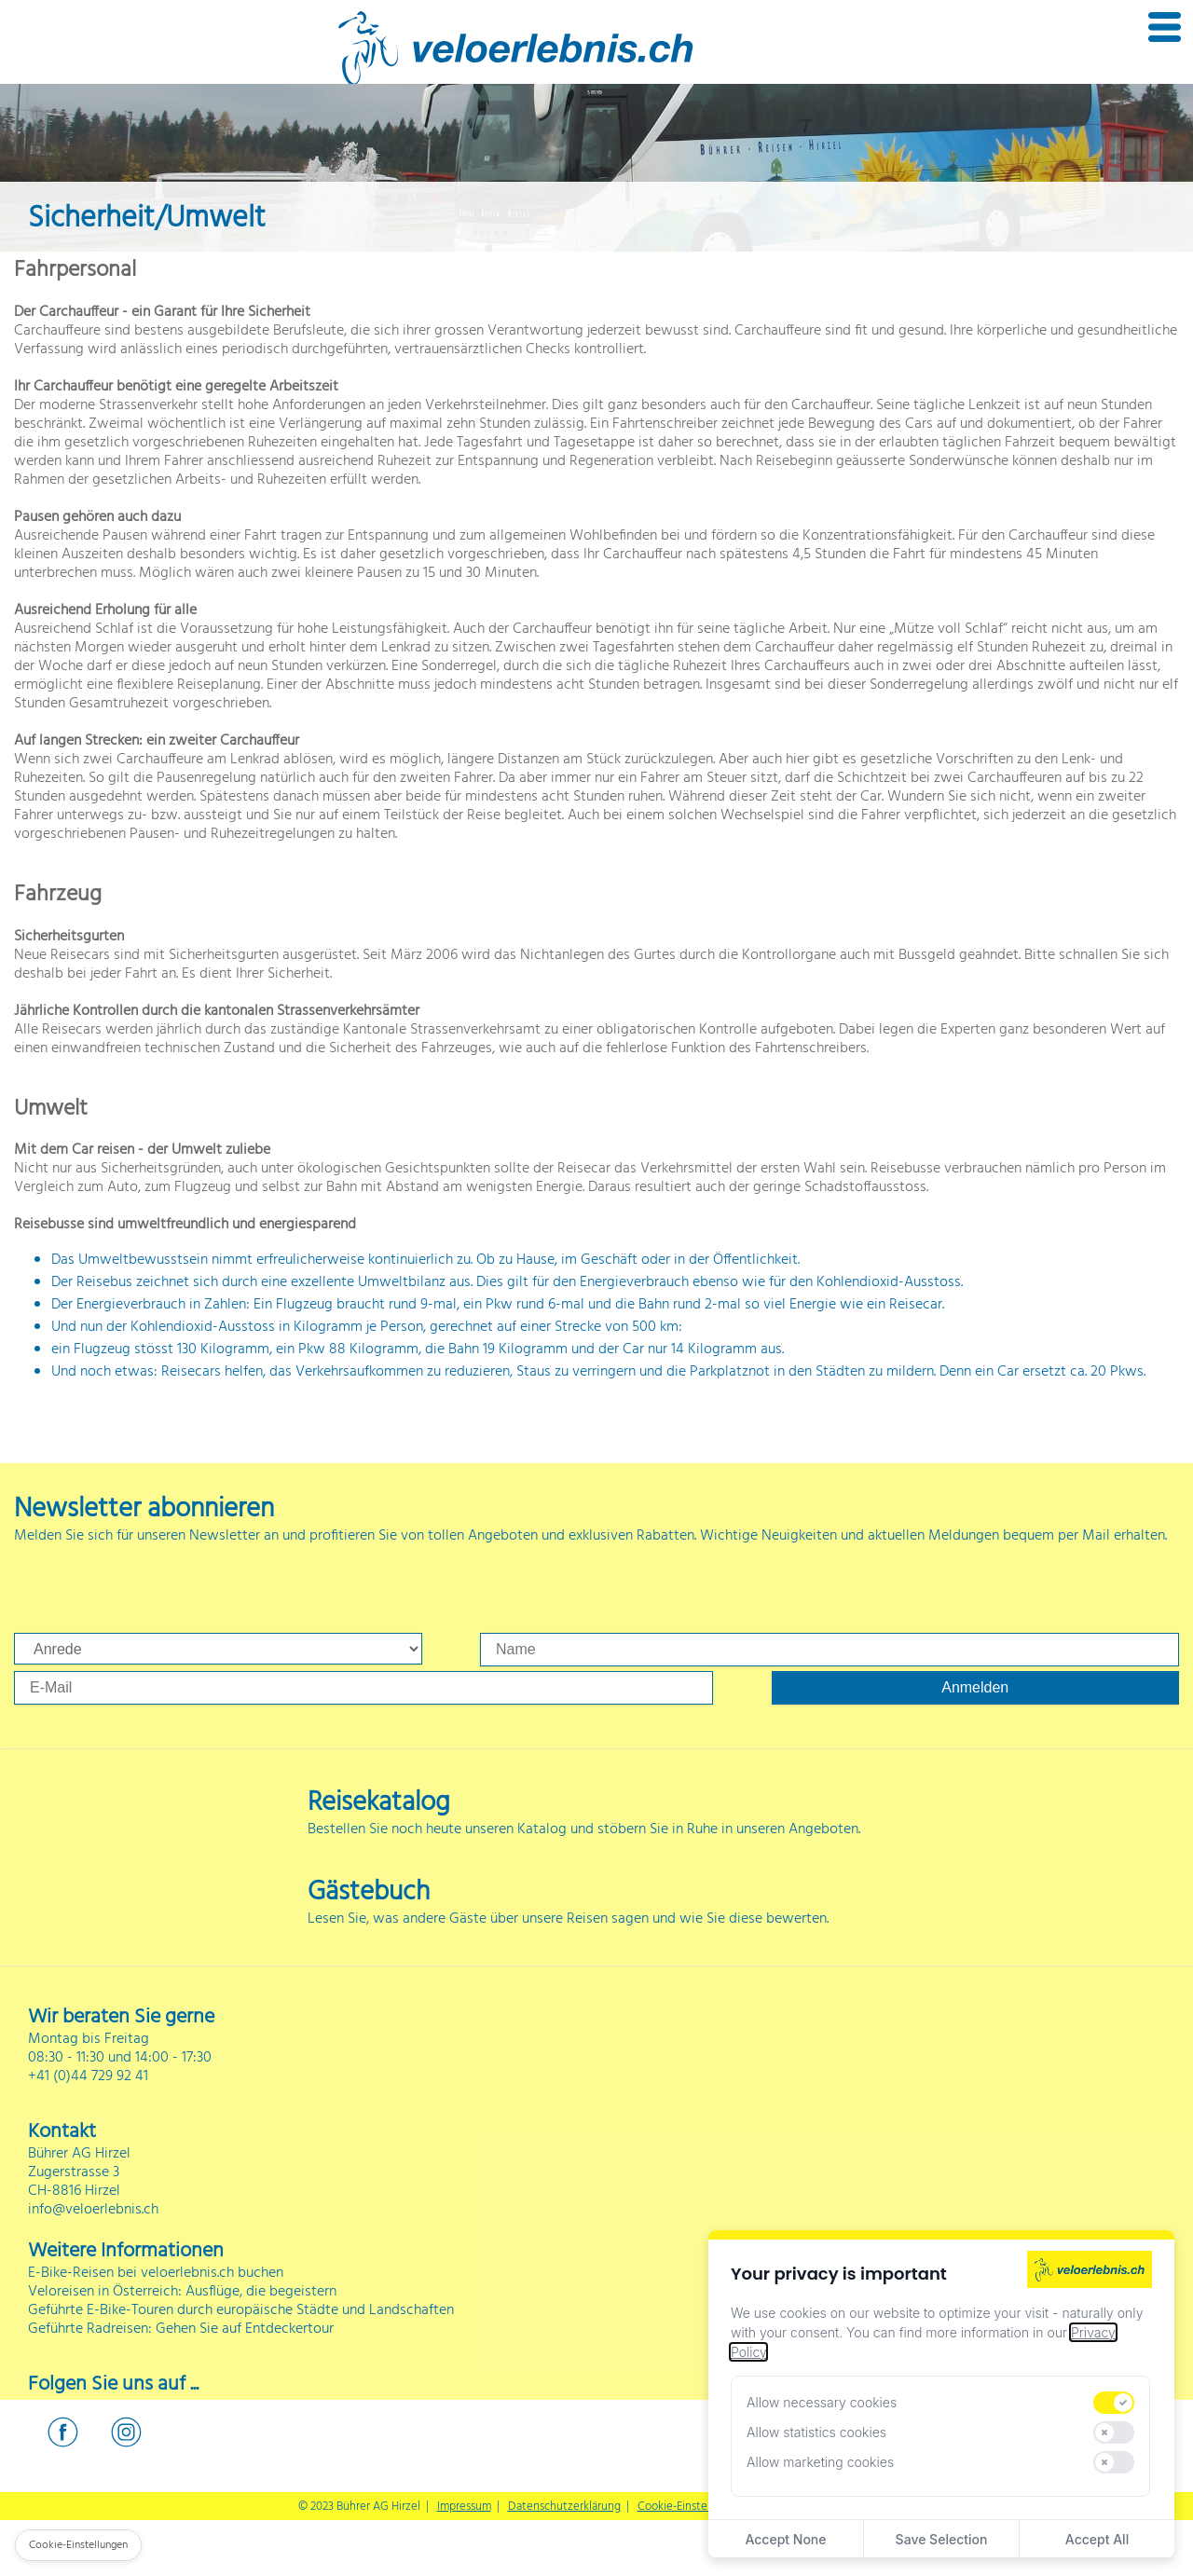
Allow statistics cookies (816, 2432)
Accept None (785, 2539)
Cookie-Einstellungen (692, 2506)
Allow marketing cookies (820, 2462)
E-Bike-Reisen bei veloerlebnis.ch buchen (155, 2273)
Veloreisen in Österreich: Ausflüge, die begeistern (182, 2292)
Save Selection (942, 2539)
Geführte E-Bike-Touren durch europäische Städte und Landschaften (241, 2310)
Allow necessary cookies (822, 2402)
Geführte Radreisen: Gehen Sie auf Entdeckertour (181, 2329)
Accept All (1097, 2539)
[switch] (1113, 2402)
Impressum (464, 2506)
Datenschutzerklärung (564, 2506)
